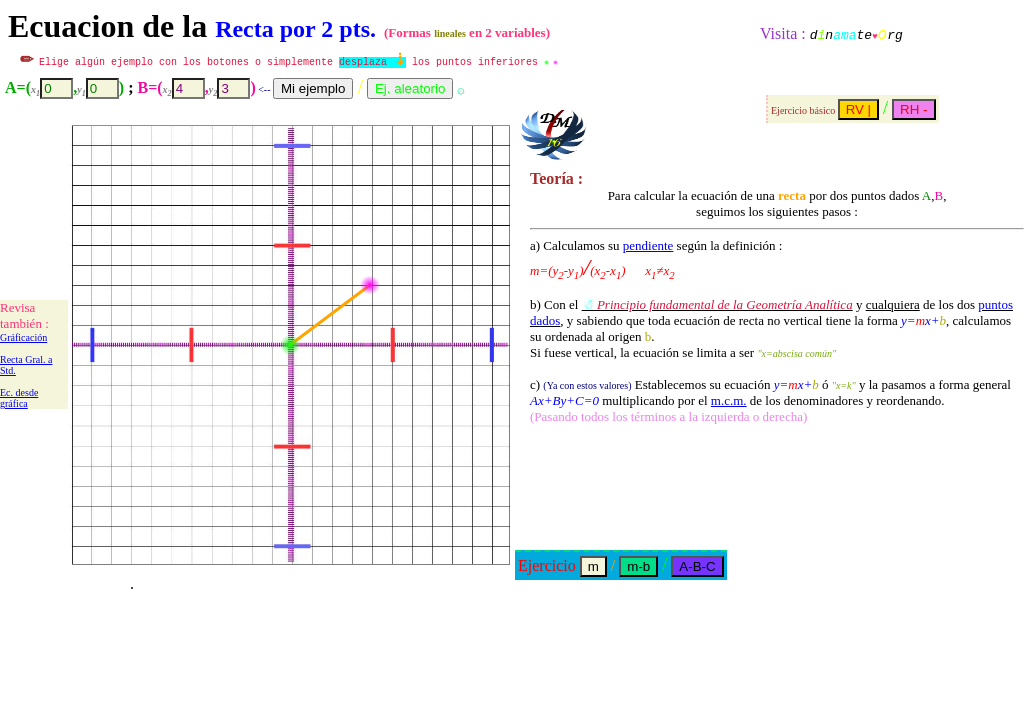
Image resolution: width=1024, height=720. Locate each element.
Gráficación (23, 337)
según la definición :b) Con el (656, 275)
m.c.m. (729, 400)
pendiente (648, 245)
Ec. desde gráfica (19, 398)
